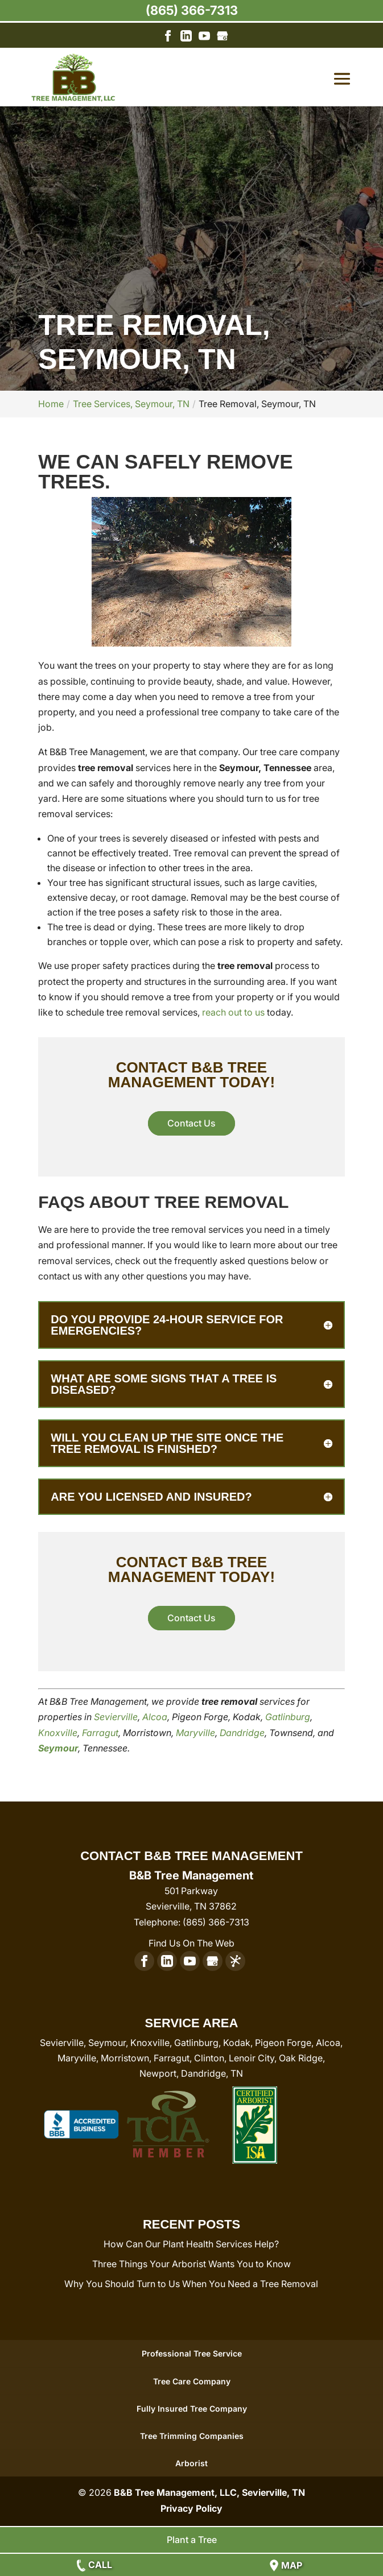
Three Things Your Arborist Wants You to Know (191, 2263)
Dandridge (242, 1732)
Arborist (191, 2463)
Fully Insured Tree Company (192, 2408)
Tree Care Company (191, 2381)
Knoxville (57, 1732)
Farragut (100, 1732)
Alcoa (154, 1716)
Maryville (195, 1732)
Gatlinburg (287, 1716)
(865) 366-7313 (192, 10)
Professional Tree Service (192, 2353)
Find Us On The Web (191, 1943)
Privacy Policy (191, 2508)
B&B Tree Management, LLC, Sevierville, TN (209, 2492)
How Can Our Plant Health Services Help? (191, 2244)
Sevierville (116, 1716)
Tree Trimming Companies (192, 2436)
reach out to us (233, 1012)
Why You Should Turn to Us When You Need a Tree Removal (191, 2283)
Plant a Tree (192, 2539)
